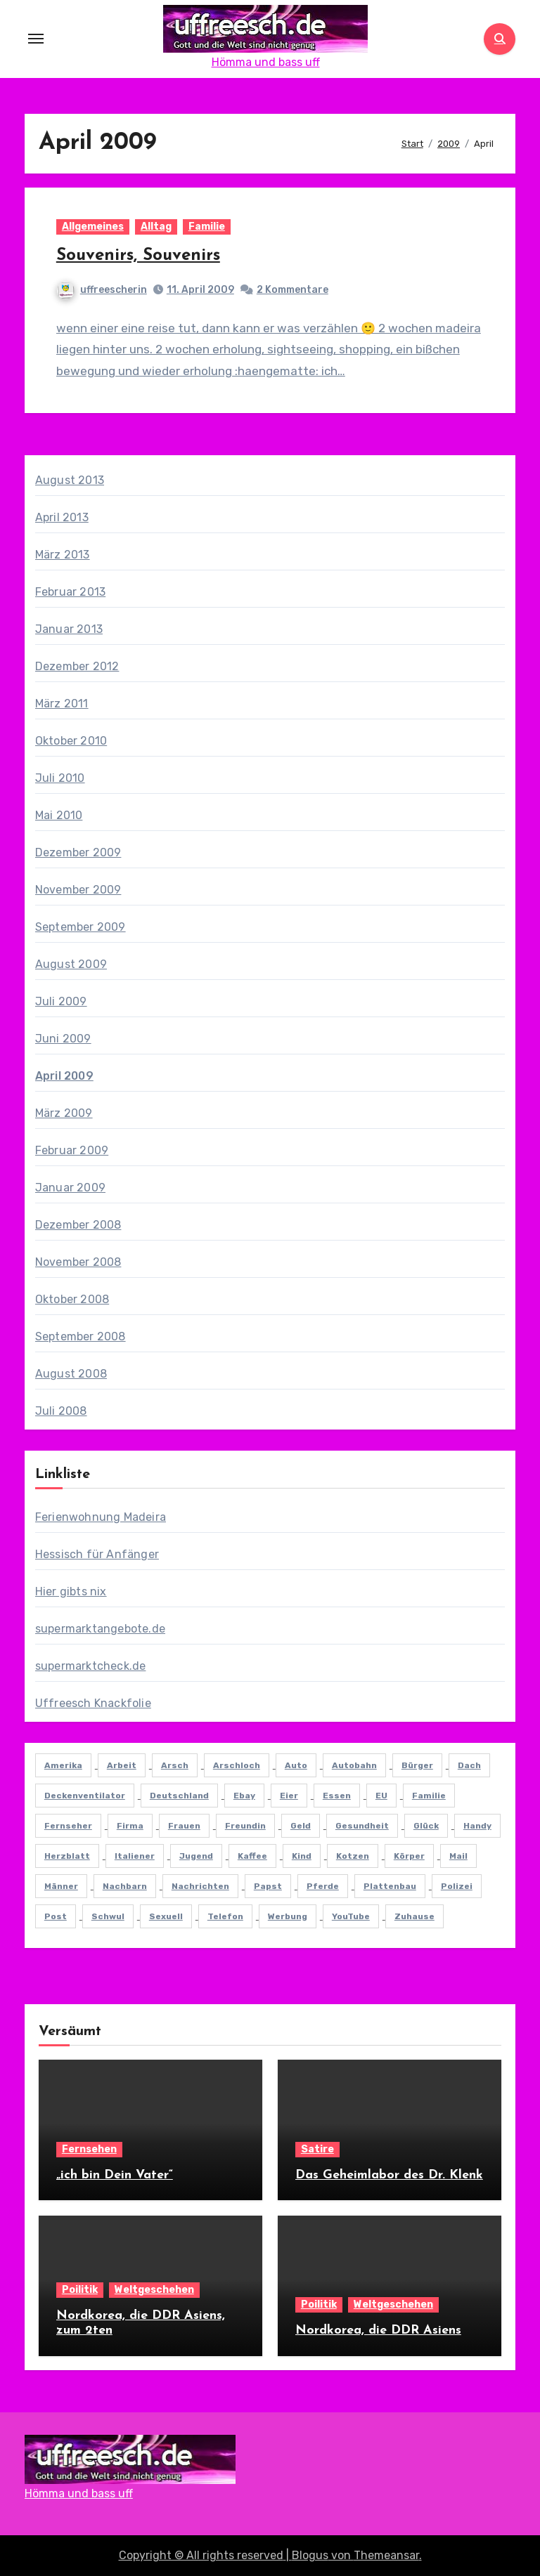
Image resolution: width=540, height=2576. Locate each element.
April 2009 (64, 1076)
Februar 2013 (70, 592)
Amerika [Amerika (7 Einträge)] (63, 1765)
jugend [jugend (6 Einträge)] (196, 1856)
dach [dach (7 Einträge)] (469, 1765)
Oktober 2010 (71, 740)
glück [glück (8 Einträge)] (426, 1826)
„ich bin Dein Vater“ (114, 2175)
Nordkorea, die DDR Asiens (378, 2330)
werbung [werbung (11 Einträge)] (287, 1916)
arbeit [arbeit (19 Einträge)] (121, 1765)
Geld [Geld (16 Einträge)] (300, 1826)
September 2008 (80, 1336)
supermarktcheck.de (90, 1666)
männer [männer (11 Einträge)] (61, 1886)
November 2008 (78, 1262)
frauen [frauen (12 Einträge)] (184, 1826)
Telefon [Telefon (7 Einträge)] (225, 1916)
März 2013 (62, 554)
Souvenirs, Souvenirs (138, 255)
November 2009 (78, 889)
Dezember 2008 (78, 1224)
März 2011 (62, 703)
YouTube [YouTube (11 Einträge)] (351, 1916)
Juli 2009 (61, 1001)
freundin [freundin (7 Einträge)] (245, 1826)
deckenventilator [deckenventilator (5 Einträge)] (84, 1795)
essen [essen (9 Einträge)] (337, 1795)
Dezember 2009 (78, 852)
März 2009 (64, 1113)
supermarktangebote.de (100, 1628)
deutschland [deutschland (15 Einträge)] (179, 1795)
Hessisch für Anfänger (97, 1554)
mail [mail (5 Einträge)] (458, 1856)
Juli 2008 (61, 1411)
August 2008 (71, 1373)
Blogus (310, 2555)
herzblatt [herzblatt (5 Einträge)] (67, 1856)
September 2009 (80, 927)
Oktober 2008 (72, 1299)
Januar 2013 (69, 629)
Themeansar (386, 2555)
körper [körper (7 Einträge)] (409, 1856)
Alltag (156, 227)
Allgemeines (93, 227)
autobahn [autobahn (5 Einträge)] (354, 1765)
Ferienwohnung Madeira (100, 1517)
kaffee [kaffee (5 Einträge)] (252, 1856)
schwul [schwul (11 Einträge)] (107, 1916)
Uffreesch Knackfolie (93, 1703)
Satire (317, 2149)
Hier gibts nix (71, 1591)
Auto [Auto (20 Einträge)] (296, 1765)
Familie (206, 227)
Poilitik (80, 2290)
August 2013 (69, 480)
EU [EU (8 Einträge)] (381, 1795)
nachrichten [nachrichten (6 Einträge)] (200, 1886)
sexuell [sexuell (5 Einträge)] (166, 1916)
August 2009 (71, 964)
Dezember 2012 (77, 666)
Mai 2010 (59, 815)
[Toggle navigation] (36, 38)
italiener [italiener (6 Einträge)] (135, 1856)
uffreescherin (102, 290)
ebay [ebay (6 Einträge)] (244, 1795)
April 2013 (62, 517)
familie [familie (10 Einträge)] (429, 1795)
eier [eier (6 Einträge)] (289, 1795)
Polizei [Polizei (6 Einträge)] (456, 1886)
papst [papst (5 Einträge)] (268, 1886)
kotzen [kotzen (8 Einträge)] (352, 1856)
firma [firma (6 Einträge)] (130, 1826)
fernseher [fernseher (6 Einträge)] (68, 1826)
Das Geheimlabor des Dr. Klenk (389, 2175)
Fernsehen (89, 2149)
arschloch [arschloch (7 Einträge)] (236, 1765)
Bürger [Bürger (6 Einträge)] (417, 1765)
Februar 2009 (71, 1150)
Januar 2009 (70, 1187)
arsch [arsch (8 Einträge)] (174, 1765)
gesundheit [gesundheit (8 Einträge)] (362, 1826)
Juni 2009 (63, 1038)
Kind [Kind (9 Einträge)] (301, 1856)
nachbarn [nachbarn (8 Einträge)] (125, 1886)
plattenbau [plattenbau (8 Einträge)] (390, 1886)
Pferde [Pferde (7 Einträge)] (323, 1886)
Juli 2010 (60, 778)
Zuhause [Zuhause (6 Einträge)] (414, 1916)
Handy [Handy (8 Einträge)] (477, 1826)
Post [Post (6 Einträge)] (55, 1916)
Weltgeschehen (154, 2290)
